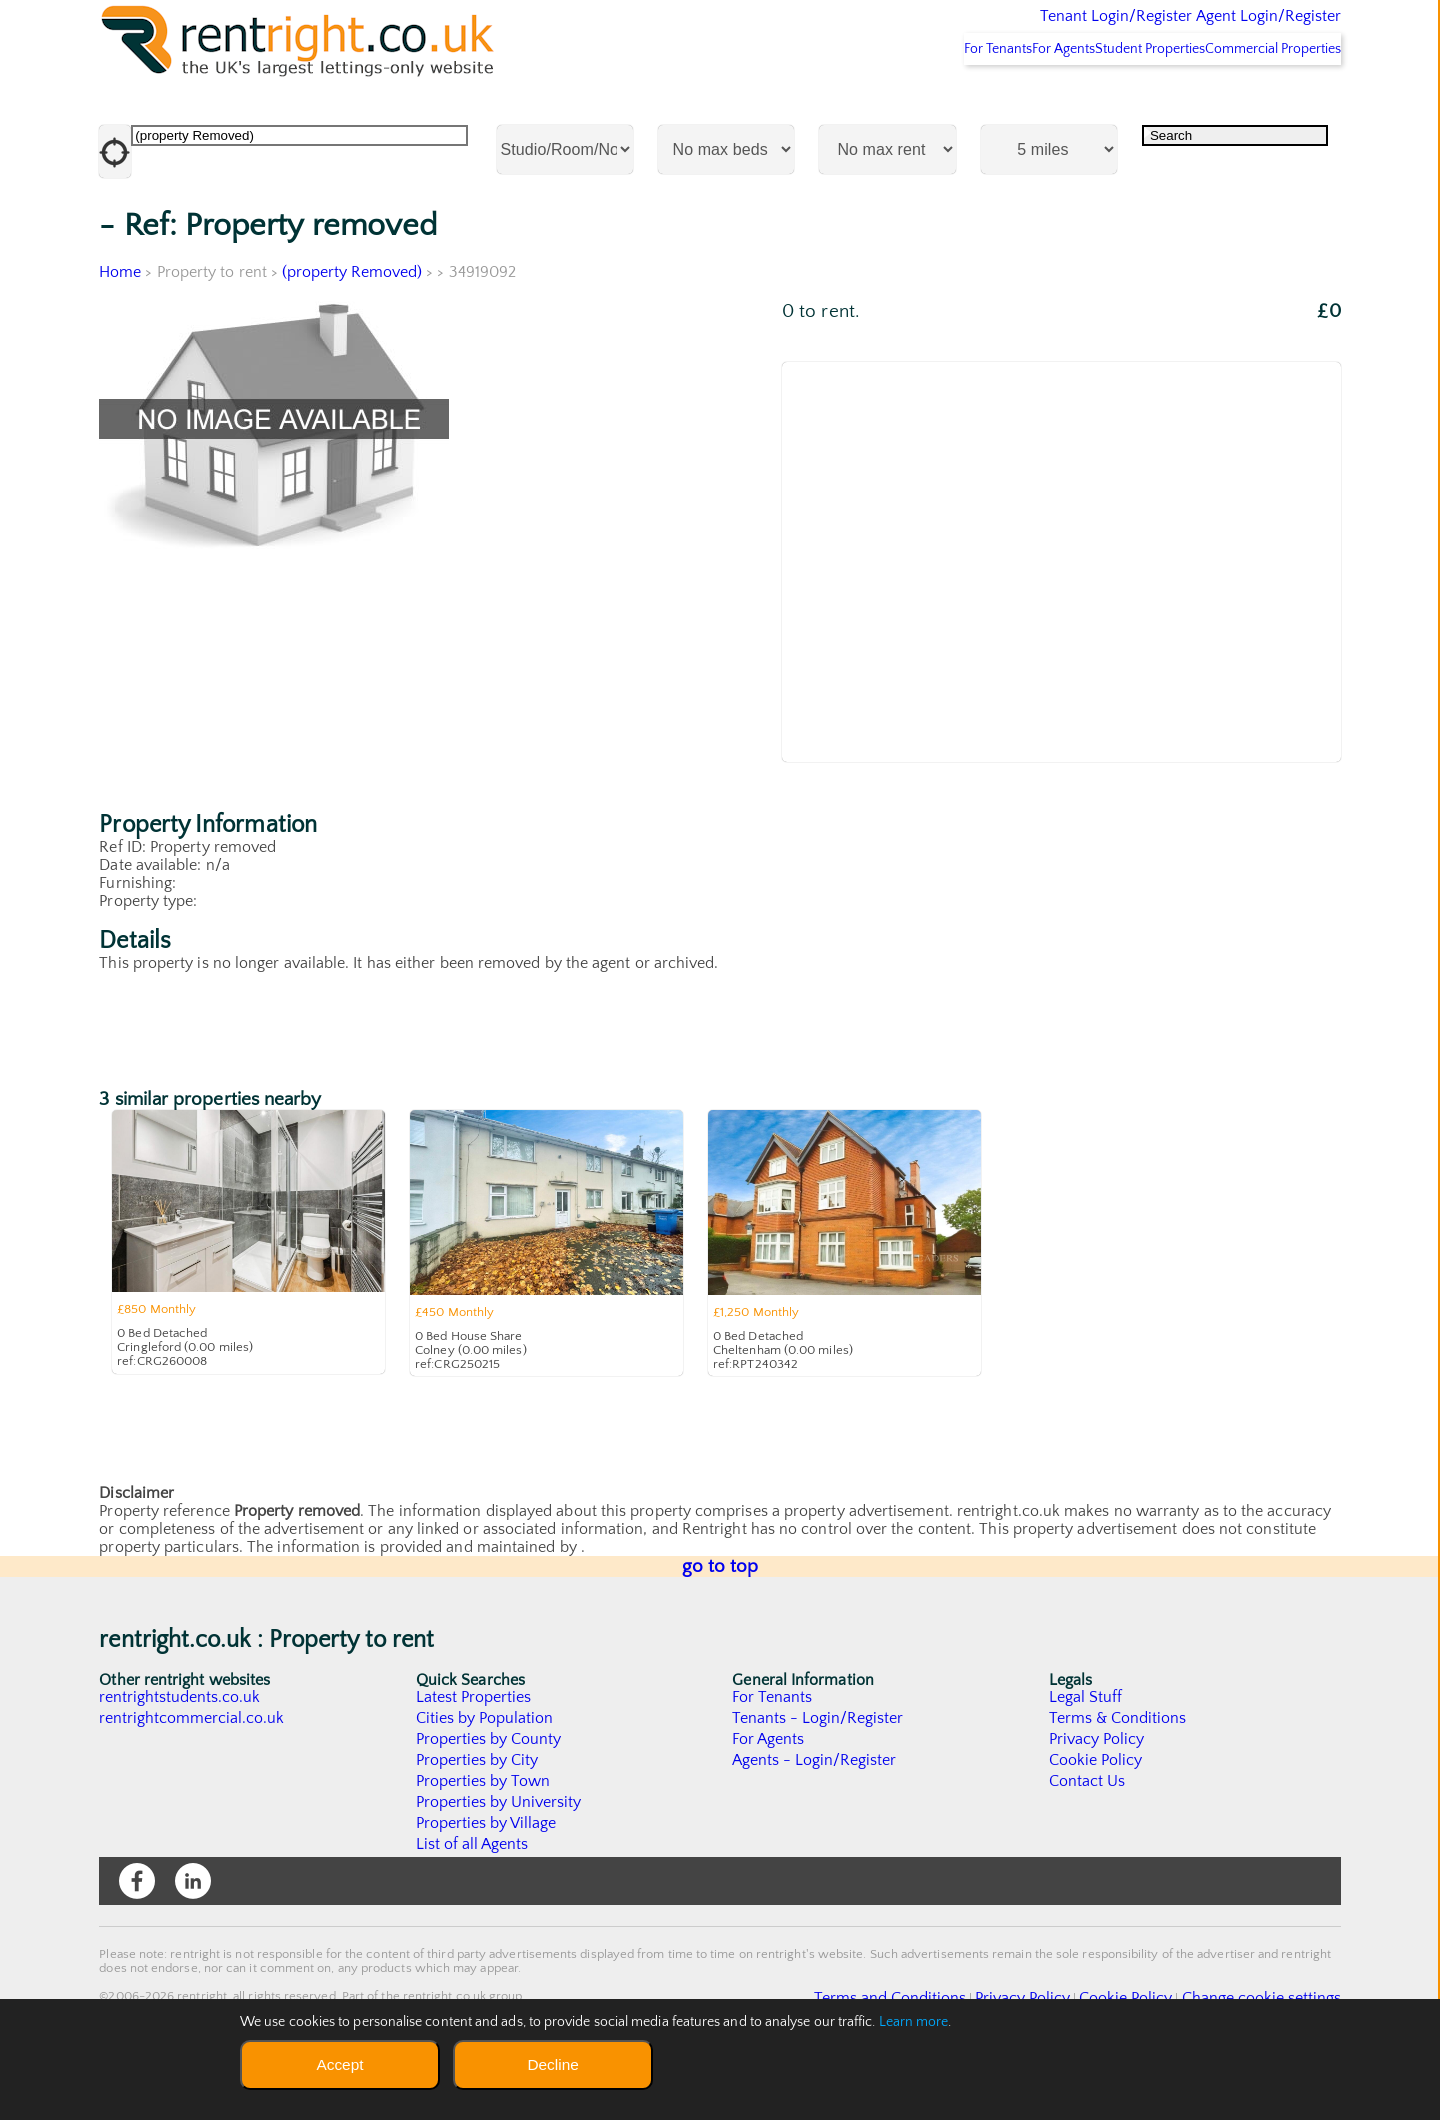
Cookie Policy (1096, 1813)
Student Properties (1111, 101)
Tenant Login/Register (1023, 30)
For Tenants (908, 101)
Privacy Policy (1097, 1792)
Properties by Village (487, 1876)
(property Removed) (352, 325)
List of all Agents (472, 1897)
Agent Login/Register (1239, 30)
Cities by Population (485, 1771)
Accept (339, 2064)
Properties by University (499, 1855)
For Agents (1000, 101)
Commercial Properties (1260, 101)
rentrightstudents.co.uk (180, 1750)
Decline (552, 2064)
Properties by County (489, 1792)
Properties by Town (483, 1834)
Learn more (914, 2022)
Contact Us (1087, 1834)
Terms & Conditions (1118, 1771)
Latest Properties (474, 1750)
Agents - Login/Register (815, 1813)
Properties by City (477, 1813)
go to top (720, 1619)
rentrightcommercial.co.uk (192, 1771)
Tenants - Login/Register (818, 1771)
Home (120, 325)
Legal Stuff (1086, 1750)
